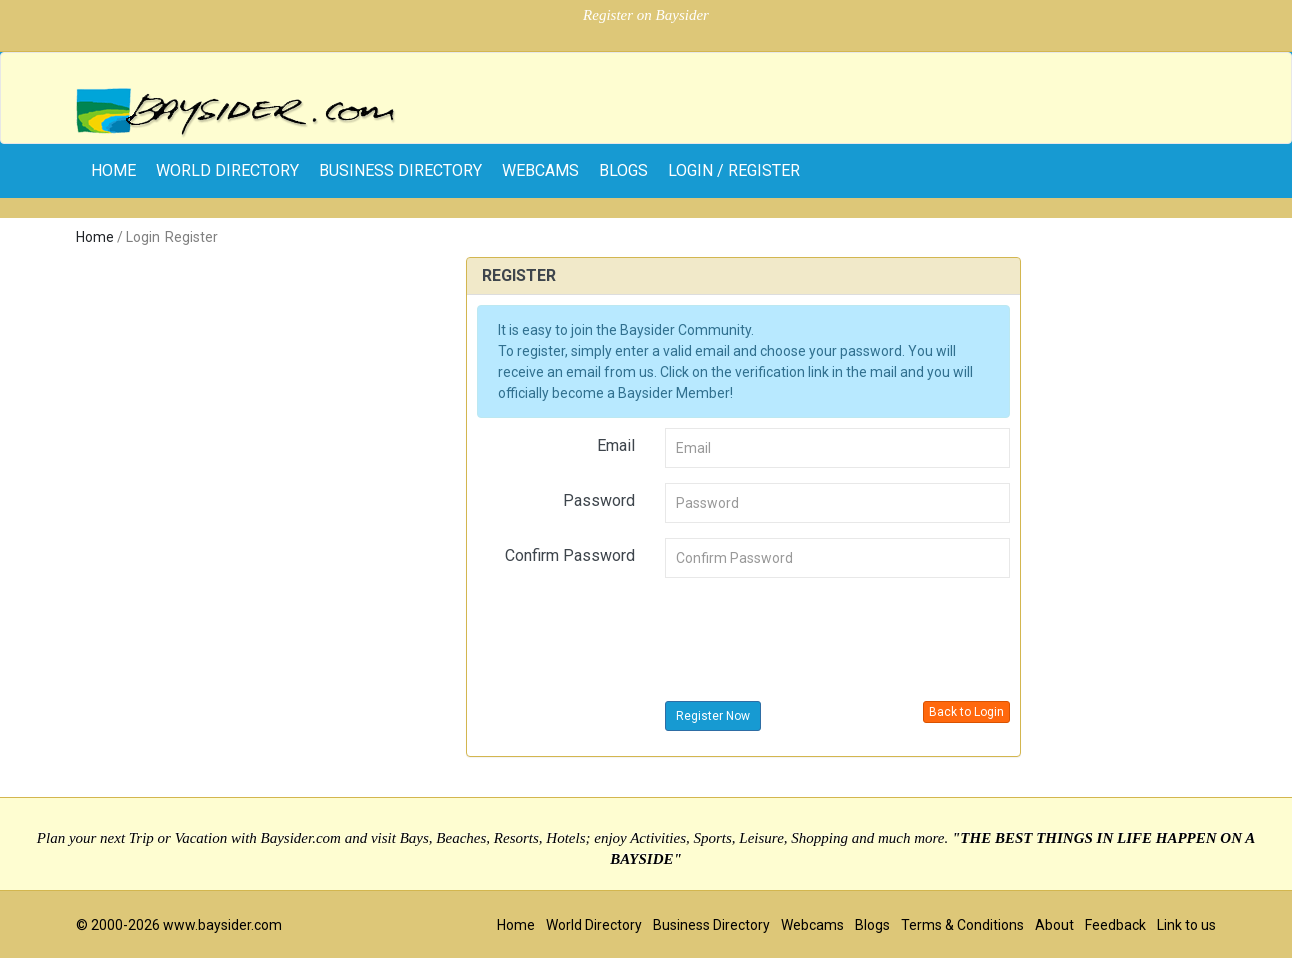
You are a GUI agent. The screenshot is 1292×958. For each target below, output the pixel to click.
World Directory (227, 170)
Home (95, 237)
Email (616, 445)
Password (599, 500)
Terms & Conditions (962, 925)
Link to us (1186, 925)
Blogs (623, 170)
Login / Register (734, 170)
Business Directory (400, 170)
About (1054, 925)
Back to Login (966, 712)
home (113, 170)
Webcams (540, 170)
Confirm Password (570, 555)
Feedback (1115, 925)
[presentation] (817, 632)
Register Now (713, 716)
